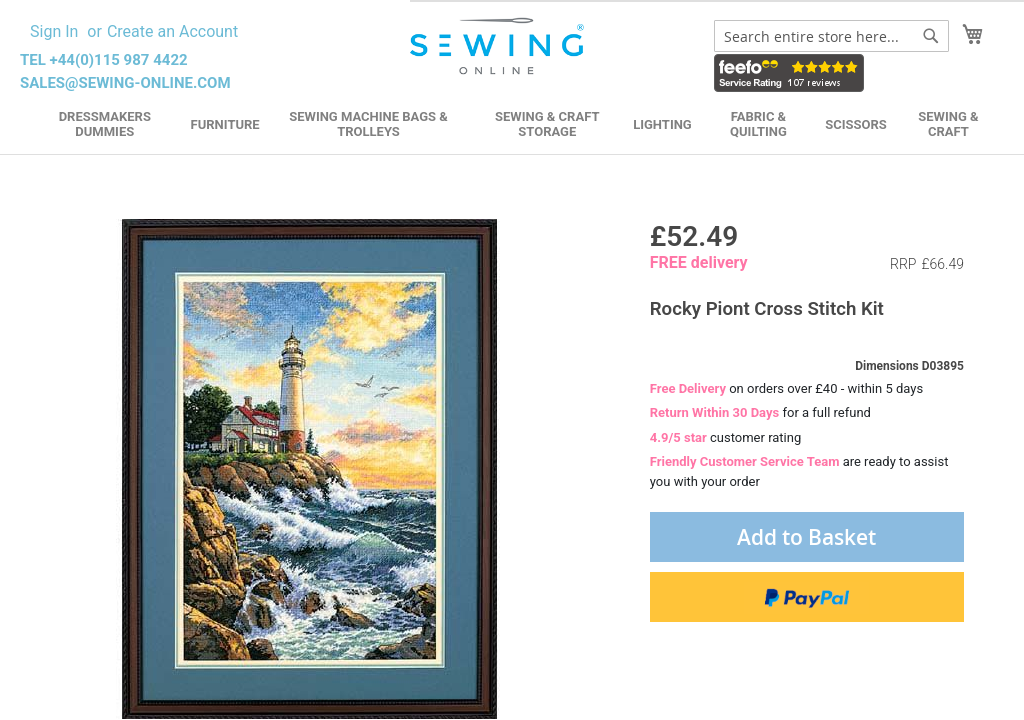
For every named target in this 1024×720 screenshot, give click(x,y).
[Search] (931, 36)
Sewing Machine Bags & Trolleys (368, 124)
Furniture (225, 124)
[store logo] (499, 46)
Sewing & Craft (948, 124)
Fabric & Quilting (758, 124)
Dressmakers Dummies (105, 124)
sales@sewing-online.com (125, 83)
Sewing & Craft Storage (547, 124)
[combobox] (831, 36)
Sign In (54, 31)
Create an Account (172, 31)
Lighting (662, 124)
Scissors (856, 124)
